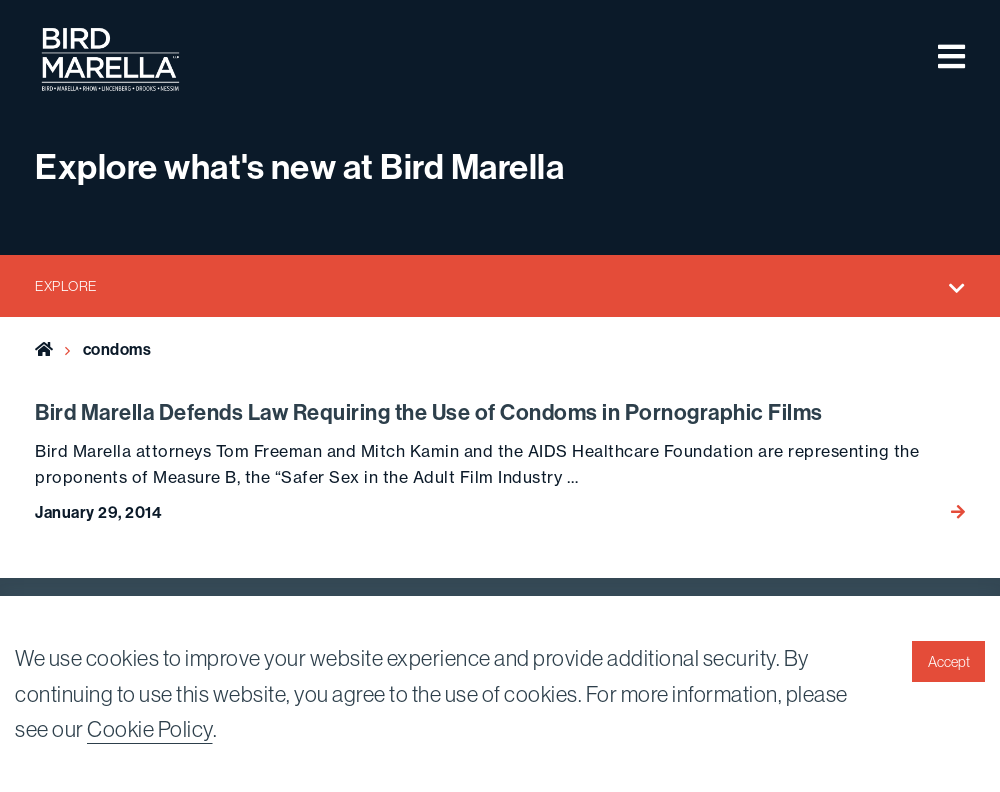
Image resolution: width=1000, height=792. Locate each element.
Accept (949, 662)
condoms (117, 349)
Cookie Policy (150, 729)
